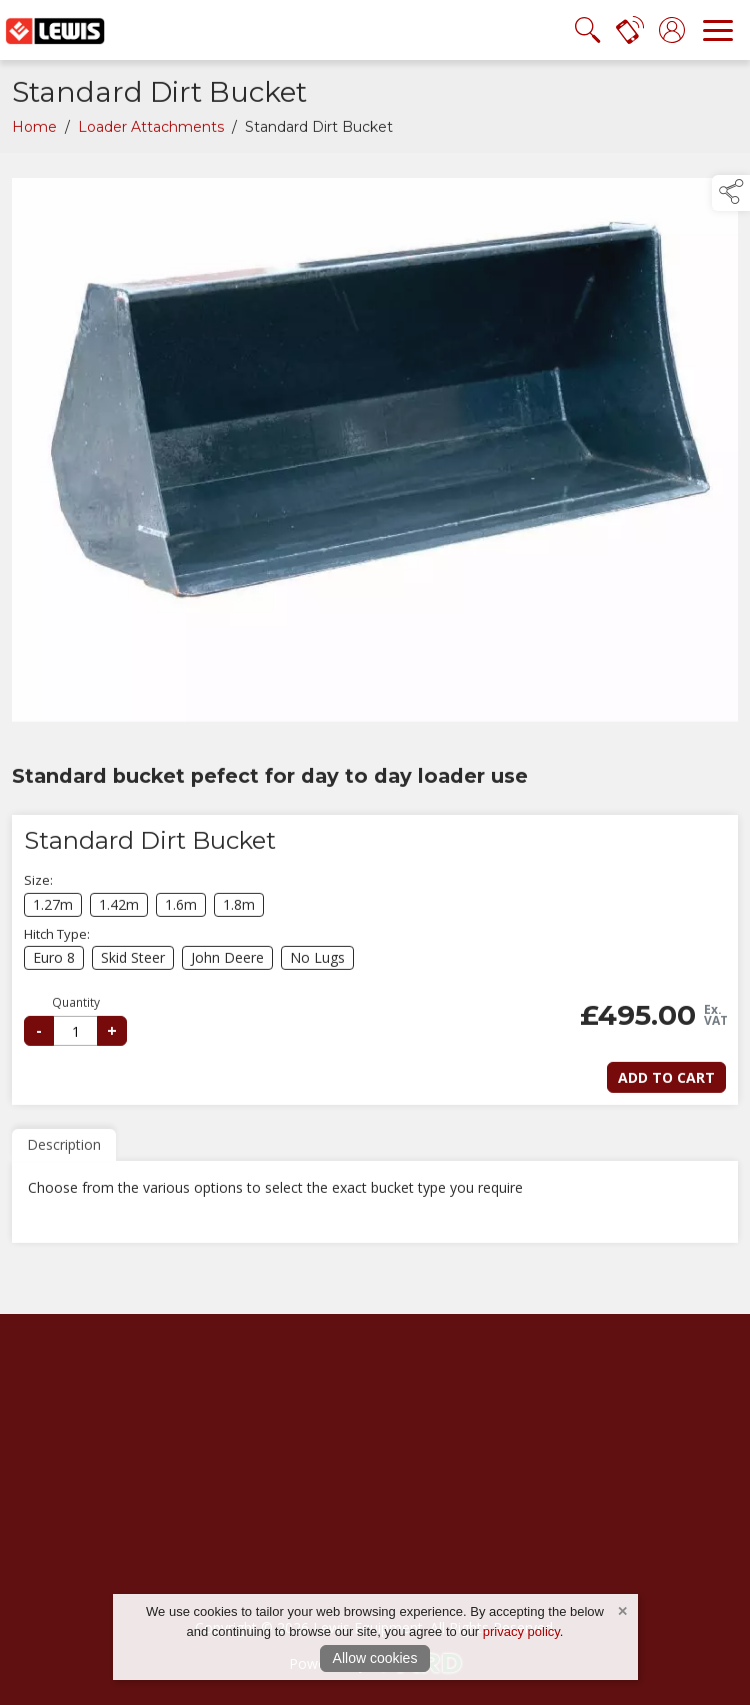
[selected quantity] (75, 1035)
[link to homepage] (55, 30)
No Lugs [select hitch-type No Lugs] (317, 962)
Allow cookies (375, 1658)
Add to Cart (666, 1081)
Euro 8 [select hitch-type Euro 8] (54, 962)
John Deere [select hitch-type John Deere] (227, 962)
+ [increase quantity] (112, 1035)
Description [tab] (64, 1148)
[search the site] (588, 30)
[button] (731, 193)
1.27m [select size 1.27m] (53, 908)
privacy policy (521, 1631)
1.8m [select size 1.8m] (239, 908)
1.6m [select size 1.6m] (181, 908)
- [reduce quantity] (39, 1034)
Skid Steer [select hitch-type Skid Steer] (133, 962)
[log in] (672, 30)
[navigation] (718, 30)
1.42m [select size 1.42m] (119, 908)
